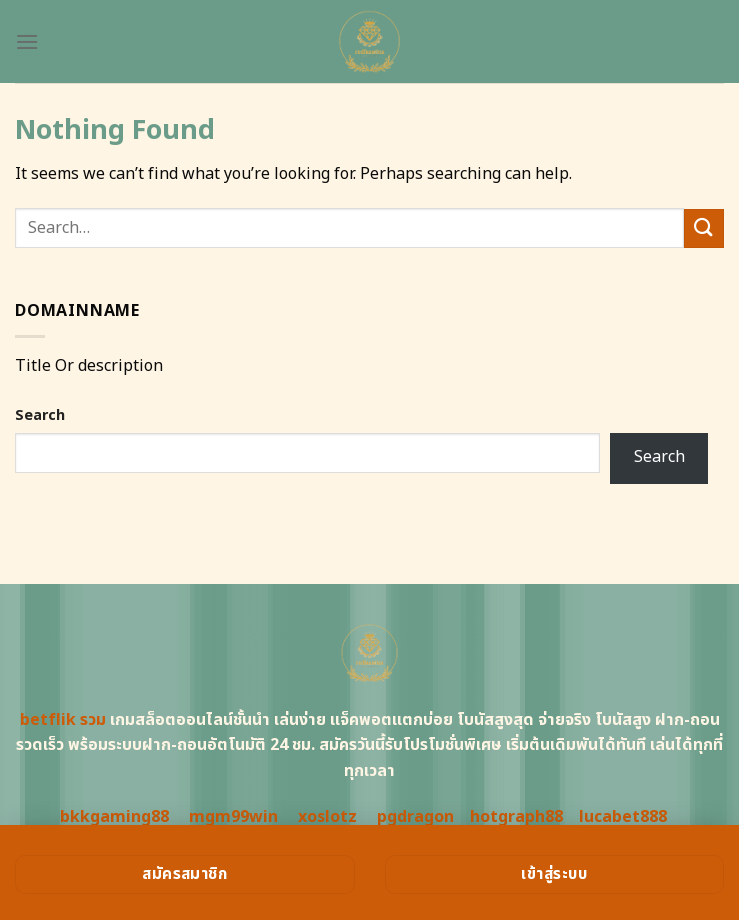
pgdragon (415, 817)
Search (40, 415)
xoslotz (327, 817)
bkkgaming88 (114, 817)
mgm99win (233, 817)
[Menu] (27, 41)
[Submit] (704, 228)
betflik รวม (63, 720)
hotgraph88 (516, 817)
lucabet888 (623, 817)
